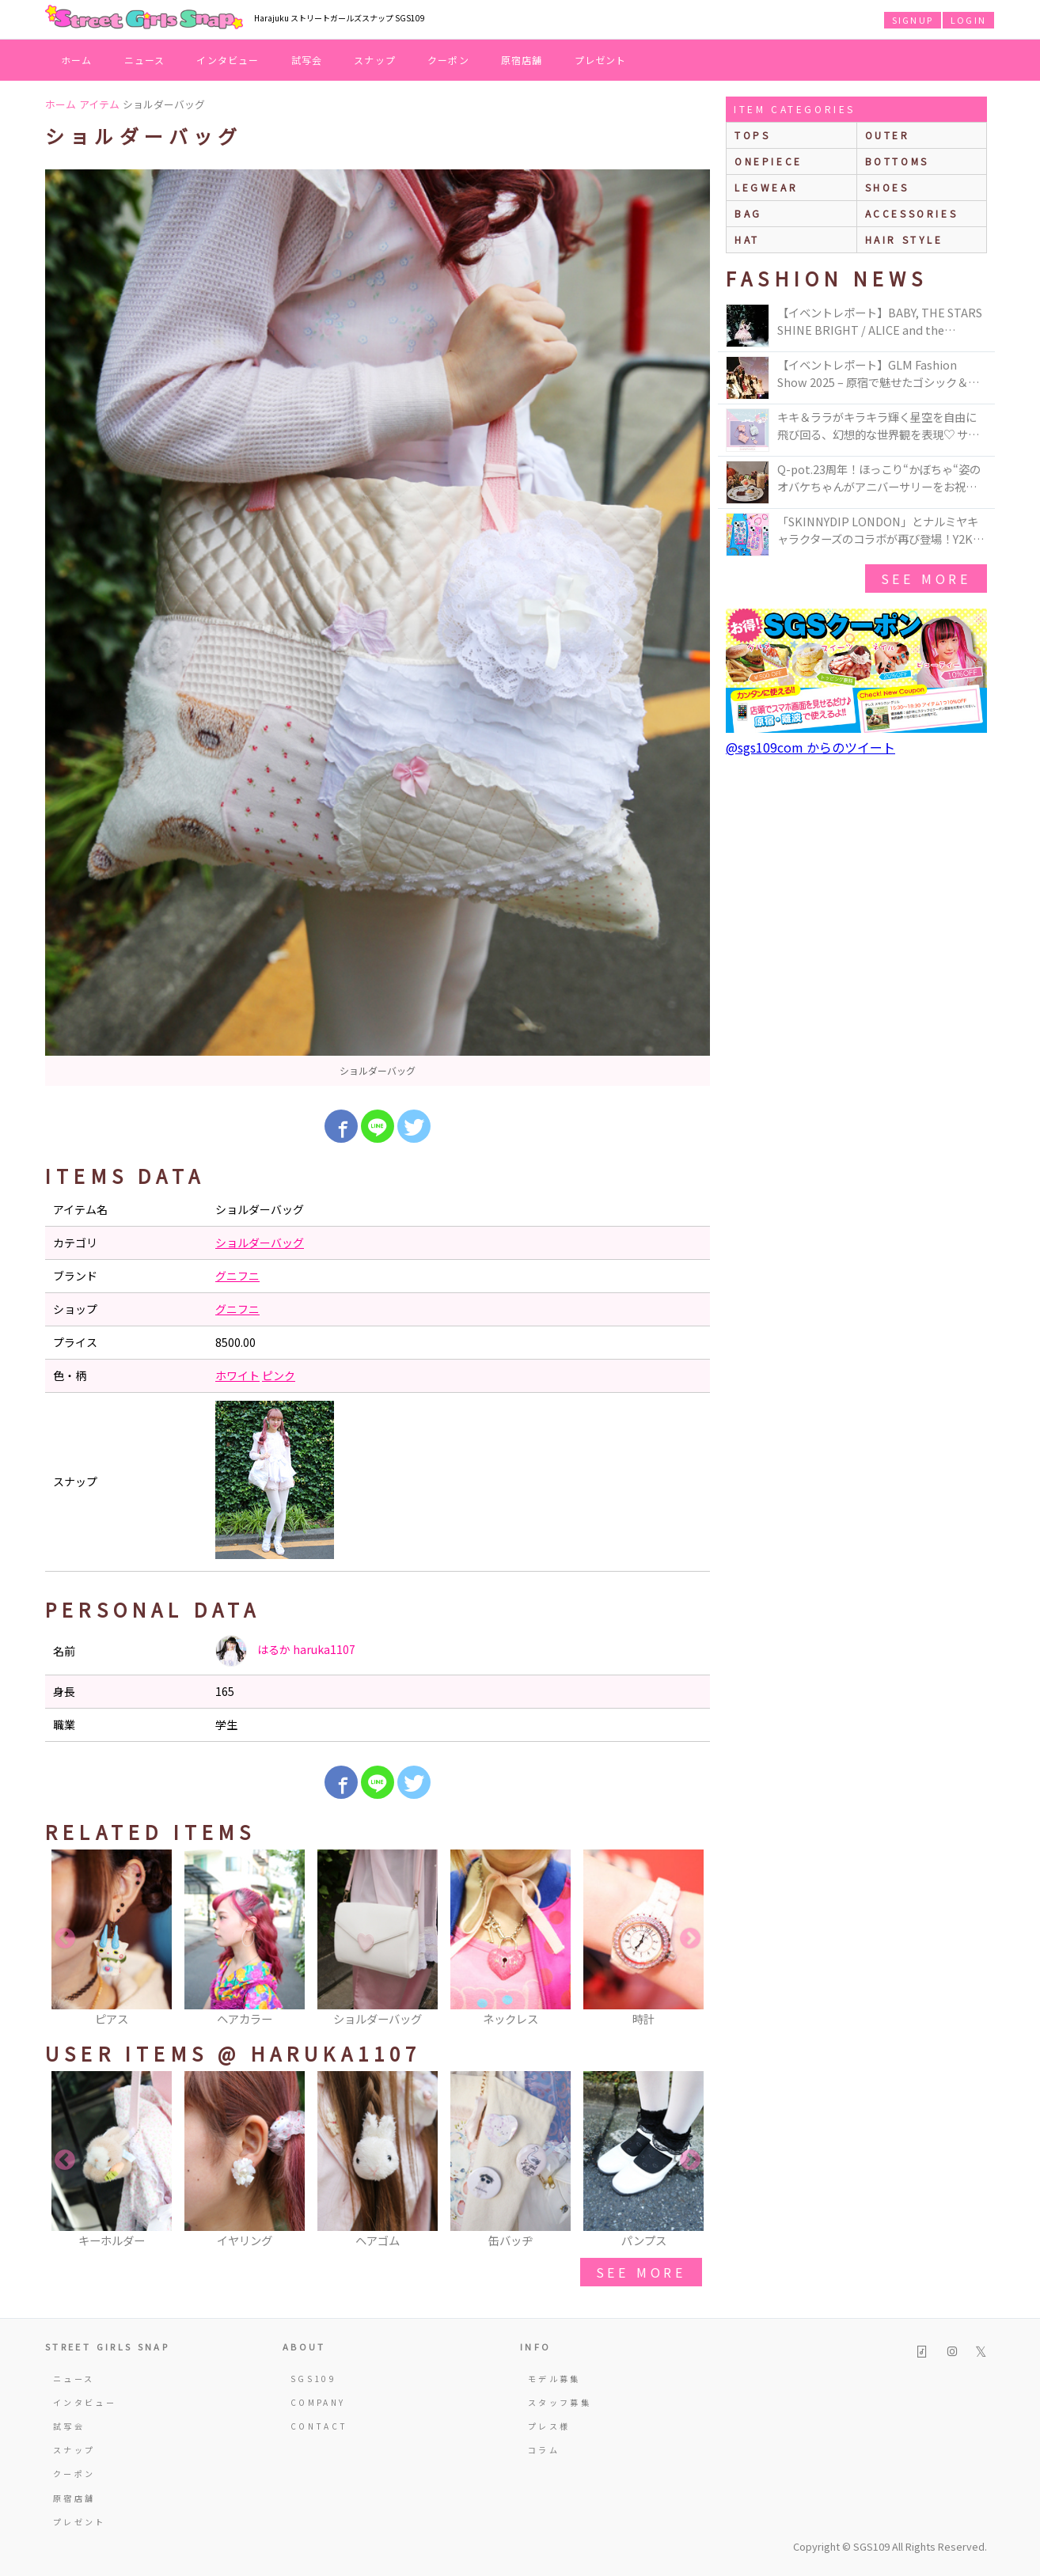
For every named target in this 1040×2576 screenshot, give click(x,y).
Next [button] (690, 1939)
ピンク (278, 1375)
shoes (887, 187)
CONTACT (319, 2426)
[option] (377, 627)
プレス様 (549, 2426)
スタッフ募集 (559, 2402)
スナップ (375, 59)
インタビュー (227, 59)
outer (887, 135)
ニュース (144, 59)
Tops (752, 135)
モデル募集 (554, 2378)
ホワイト (237, 1375)
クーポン (448, 59)
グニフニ (237, 1276)
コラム (544, 2450)
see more (641, 2272)
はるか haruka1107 (285, 1651)
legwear (766, 187)
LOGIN (968, 19)
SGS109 (313, 2378)
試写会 (307, 59)
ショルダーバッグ (259, 1242)
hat (747, 239)
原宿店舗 (522, 59)
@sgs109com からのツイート (810, 747)
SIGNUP (912, 19)
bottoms (897, 161)
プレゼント (601, 59)
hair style (904, 239)
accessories (911, 213)
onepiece (768, 161)
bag (748, 213)
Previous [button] (65, 1939)
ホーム (77, 59)
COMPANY (318, 2402)
